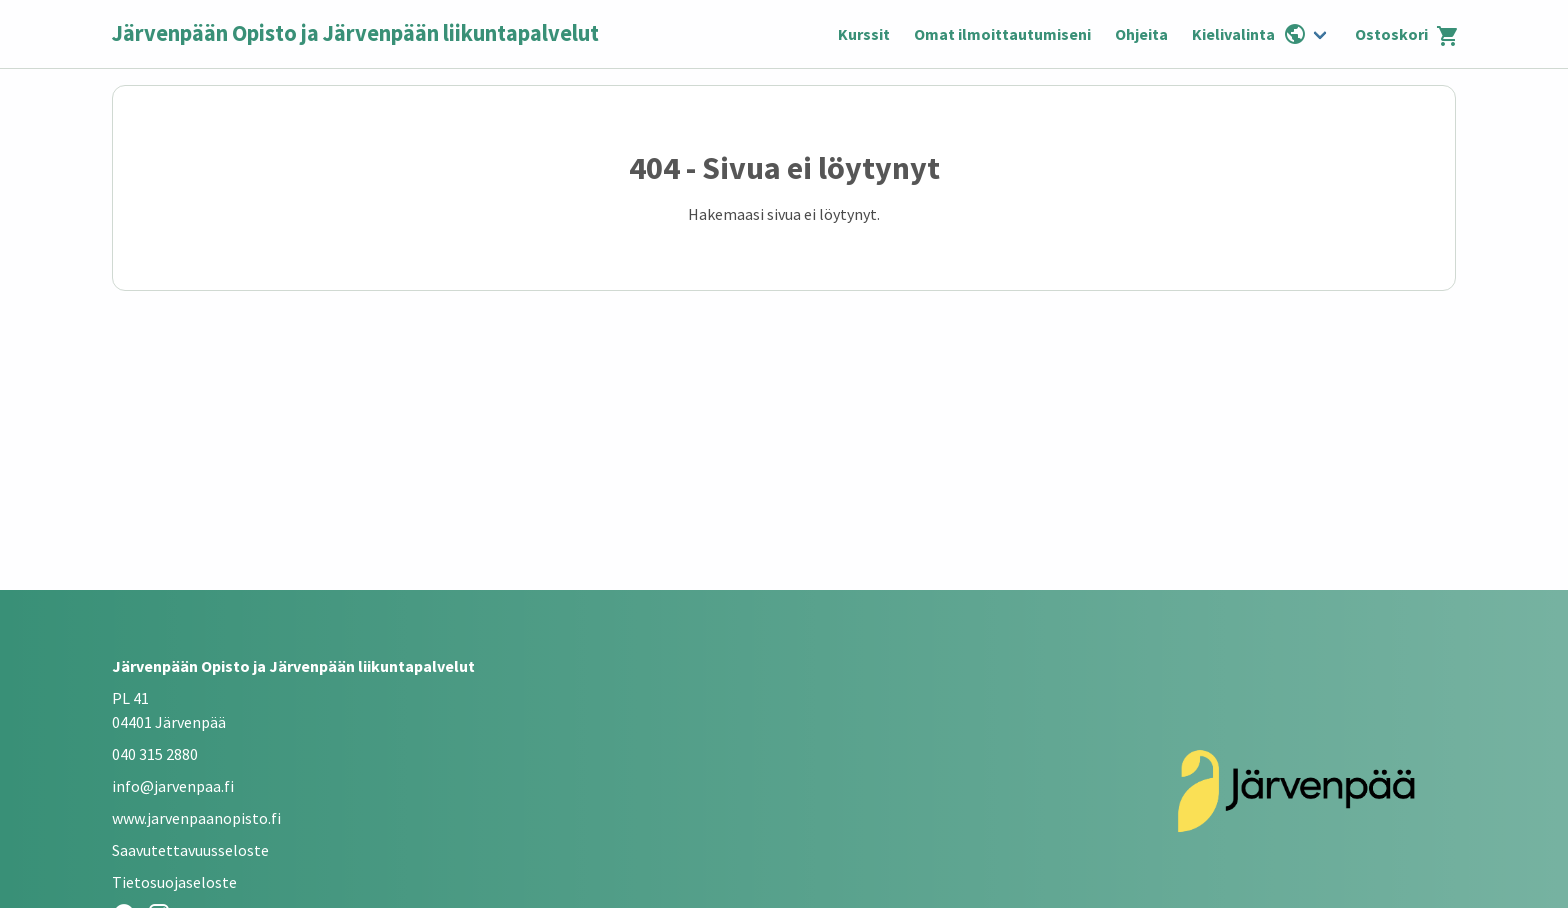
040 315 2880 (155, 754)
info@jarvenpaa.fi (173, 786)
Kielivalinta (1249, 34)
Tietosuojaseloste (174, 882)
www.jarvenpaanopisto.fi (196, 818)
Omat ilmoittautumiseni (1002, 34)
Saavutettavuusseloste (190, 850)
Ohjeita (1141, 34)
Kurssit (864, 34)
